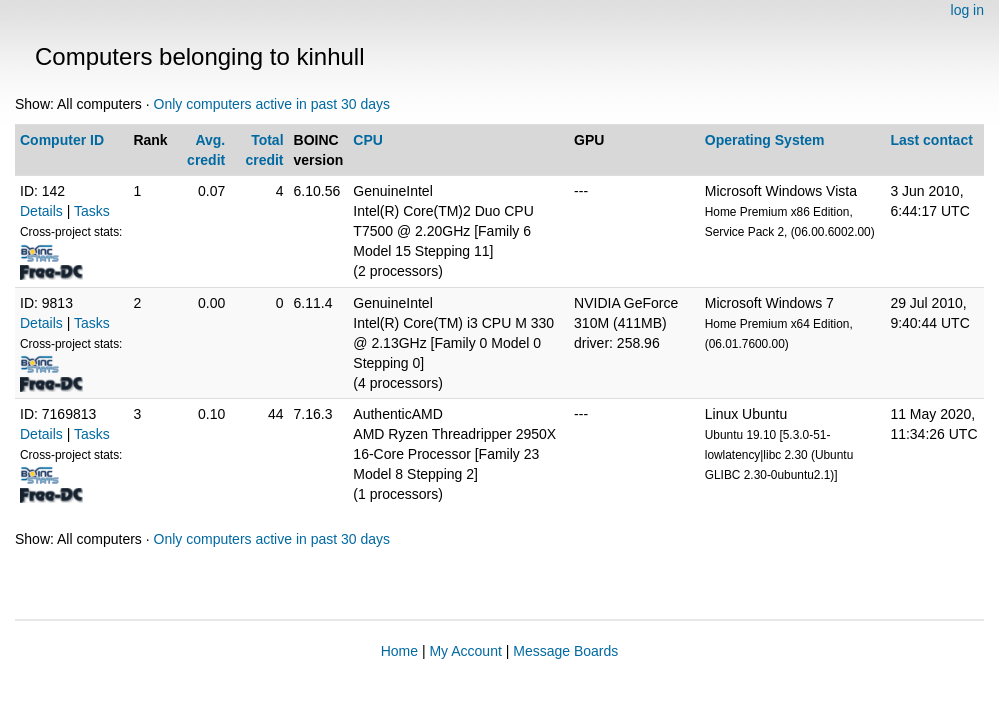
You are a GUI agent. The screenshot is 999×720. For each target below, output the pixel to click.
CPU (368, 140)
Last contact (931, 140)
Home (399, 651)
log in (967, 10)
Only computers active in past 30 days (272, 104)
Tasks (92, 211)
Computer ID (62, 140)
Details (41, 211)
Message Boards (565, 651)
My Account (465, 651)
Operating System (765, 140)
